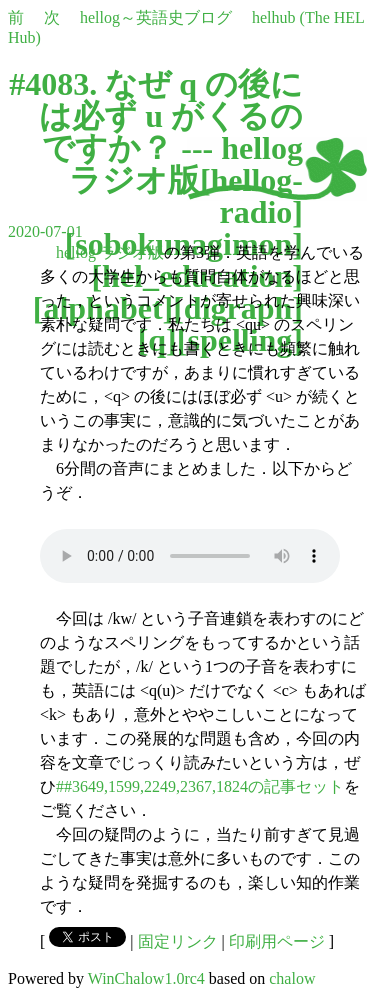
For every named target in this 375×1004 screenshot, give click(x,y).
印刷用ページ (277, 941)
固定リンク (178, 941)
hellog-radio (257, 196)
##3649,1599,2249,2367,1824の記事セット (200, 786)
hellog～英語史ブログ (156, 17)
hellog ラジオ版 (110, 252)
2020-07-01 (45, 231)
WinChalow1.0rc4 (146, 978)
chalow (292, 978)
